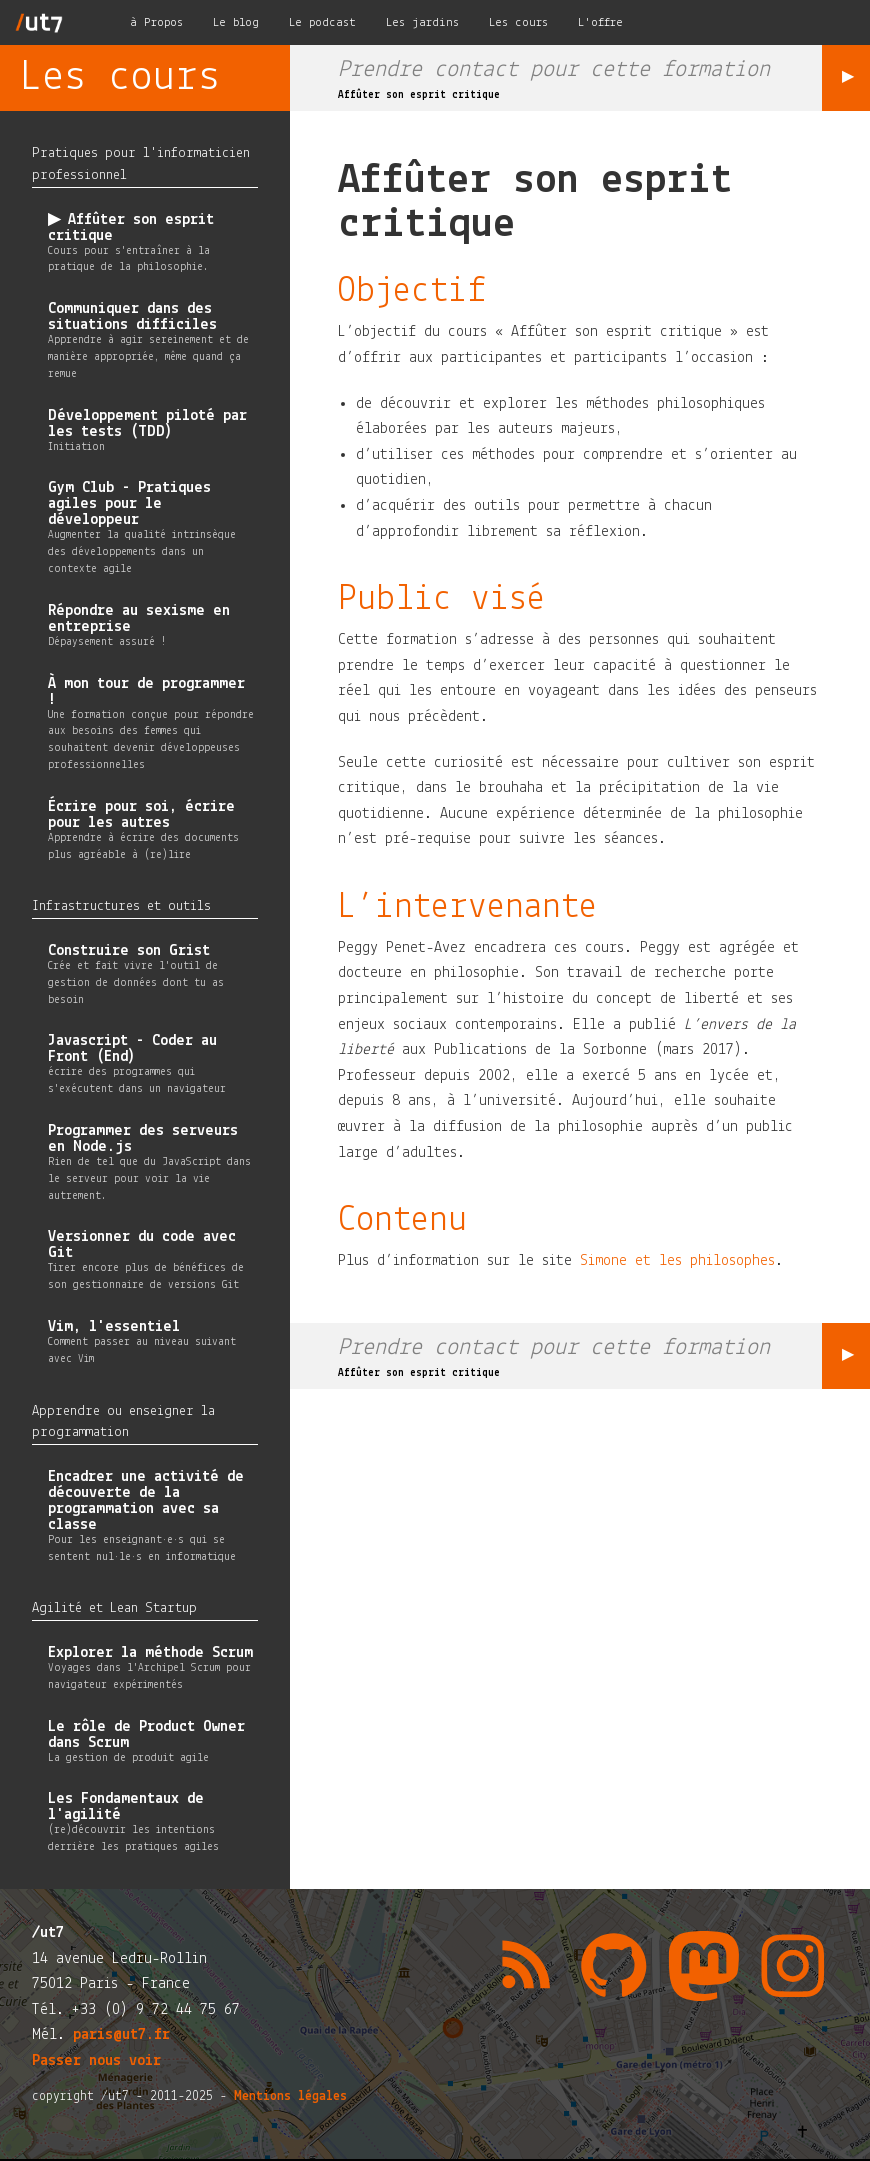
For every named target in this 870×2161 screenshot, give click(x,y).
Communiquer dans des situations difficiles (132, 317)
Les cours (518, 22)
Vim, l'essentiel (114, 1327)
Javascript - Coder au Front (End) (132, 1049)
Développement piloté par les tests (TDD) (147, 424)
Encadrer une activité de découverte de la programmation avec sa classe (146, 1501)
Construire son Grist (129, 951)
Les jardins (422, 22)
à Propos (156, 22)
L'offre (600, 22)
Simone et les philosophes (677, 1261)
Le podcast (322, 22)
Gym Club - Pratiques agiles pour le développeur (129, 504)
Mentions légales (290, 2096)
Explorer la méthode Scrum (150, 1653)
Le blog (236, 22)
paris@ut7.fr (121, 2035)
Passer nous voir (96, 2061)
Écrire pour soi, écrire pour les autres (141, 815)
